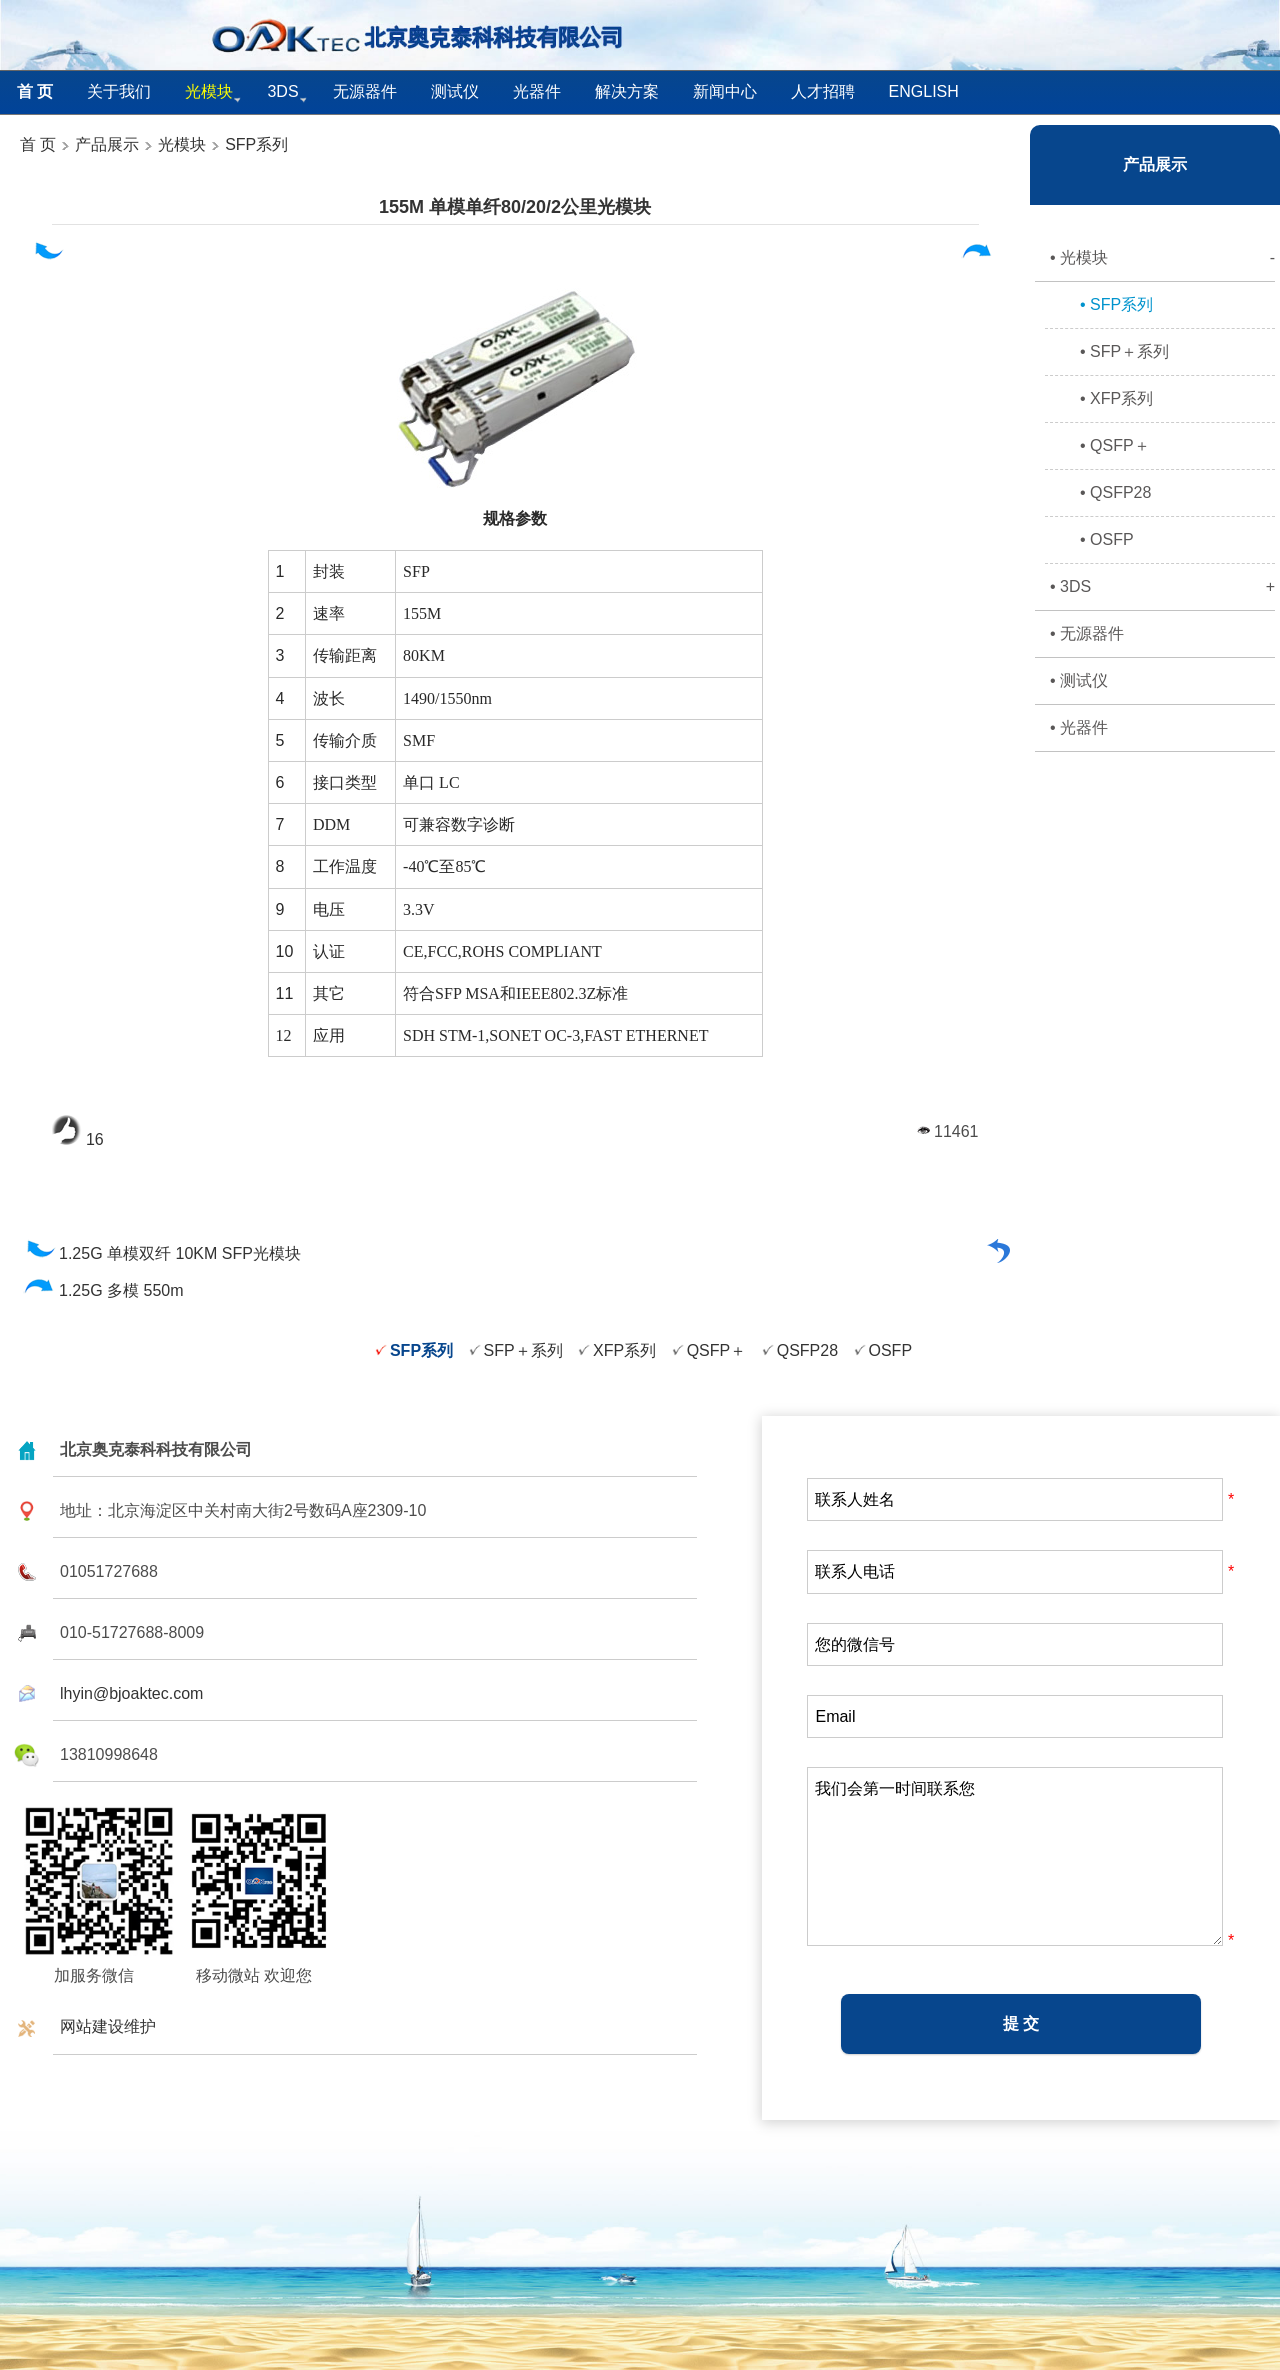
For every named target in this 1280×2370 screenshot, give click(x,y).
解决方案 (627, 91)
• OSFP (1107, 539)
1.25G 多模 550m (104, 1290)
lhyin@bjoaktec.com (131, 1693)
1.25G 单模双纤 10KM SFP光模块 (162, 1253)
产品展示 (105, 144)
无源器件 (365, 91)
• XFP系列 (1116, 398)
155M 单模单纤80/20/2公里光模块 (515, 207)
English (924, 91)
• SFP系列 (1116, 304)
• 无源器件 (1087, 633)
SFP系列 (256, 144)
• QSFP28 (1115, 492)
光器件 (537, 91)
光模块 (182, 144)
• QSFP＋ (1115, 445)
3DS (282, 91)
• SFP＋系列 (1124, 351)
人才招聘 (823, 91)
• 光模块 (1162, 258)
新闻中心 (725, 91)
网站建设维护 (108, 2026)
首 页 (38, 144)
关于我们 (119, 91)
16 (78, 1139)
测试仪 (455, 91)
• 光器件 (1079, 727)
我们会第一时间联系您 (1015, 1856)
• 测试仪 (1079, 680)
